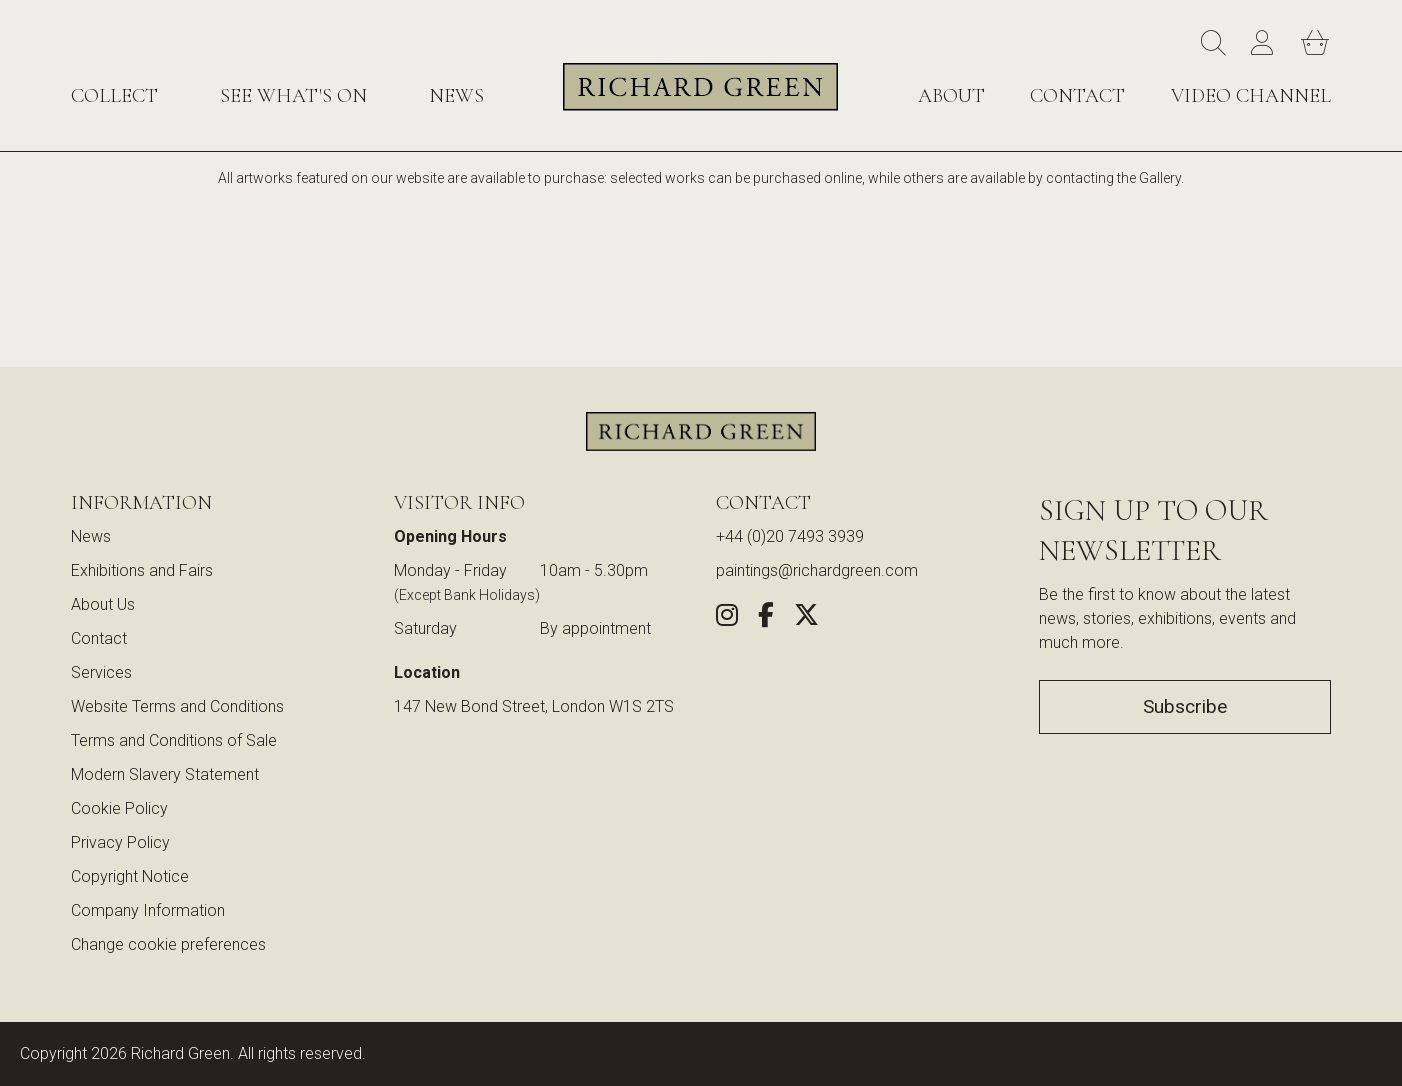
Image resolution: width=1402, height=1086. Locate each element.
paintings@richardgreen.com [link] (817, 570)
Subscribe (1185, 706)
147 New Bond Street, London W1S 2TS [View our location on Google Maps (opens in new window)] (534, 706)
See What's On (293, 96)
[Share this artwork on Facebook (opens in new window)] (766, 618)
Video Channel (1251, 96)
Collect (114, 96)
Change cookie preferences (168, 944)
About (951, 96)
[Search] (1216, 44)
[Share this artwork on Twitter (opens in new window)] (806, 618)
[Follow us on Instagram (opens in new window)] (727, 618)
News (456, 96)
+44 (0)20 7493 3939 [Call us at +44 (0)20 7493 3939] (790, 536)
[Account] (1266, 44)
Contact (1077, 96)
